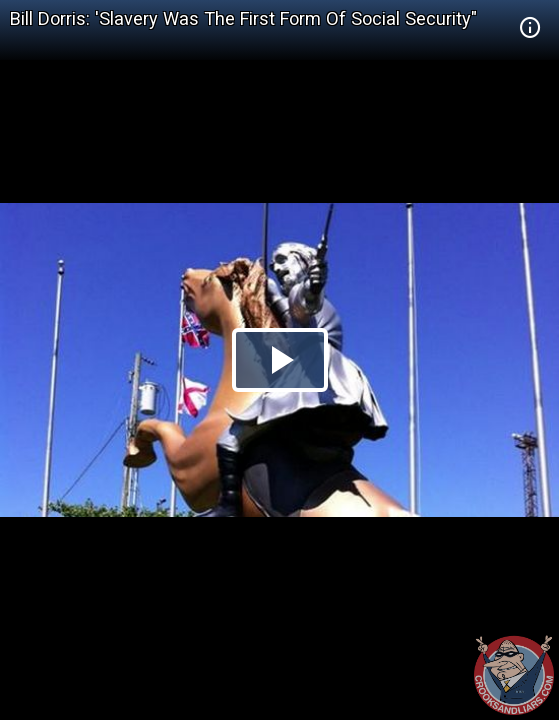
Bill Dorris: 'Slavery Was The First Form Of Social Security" (243, 18)
